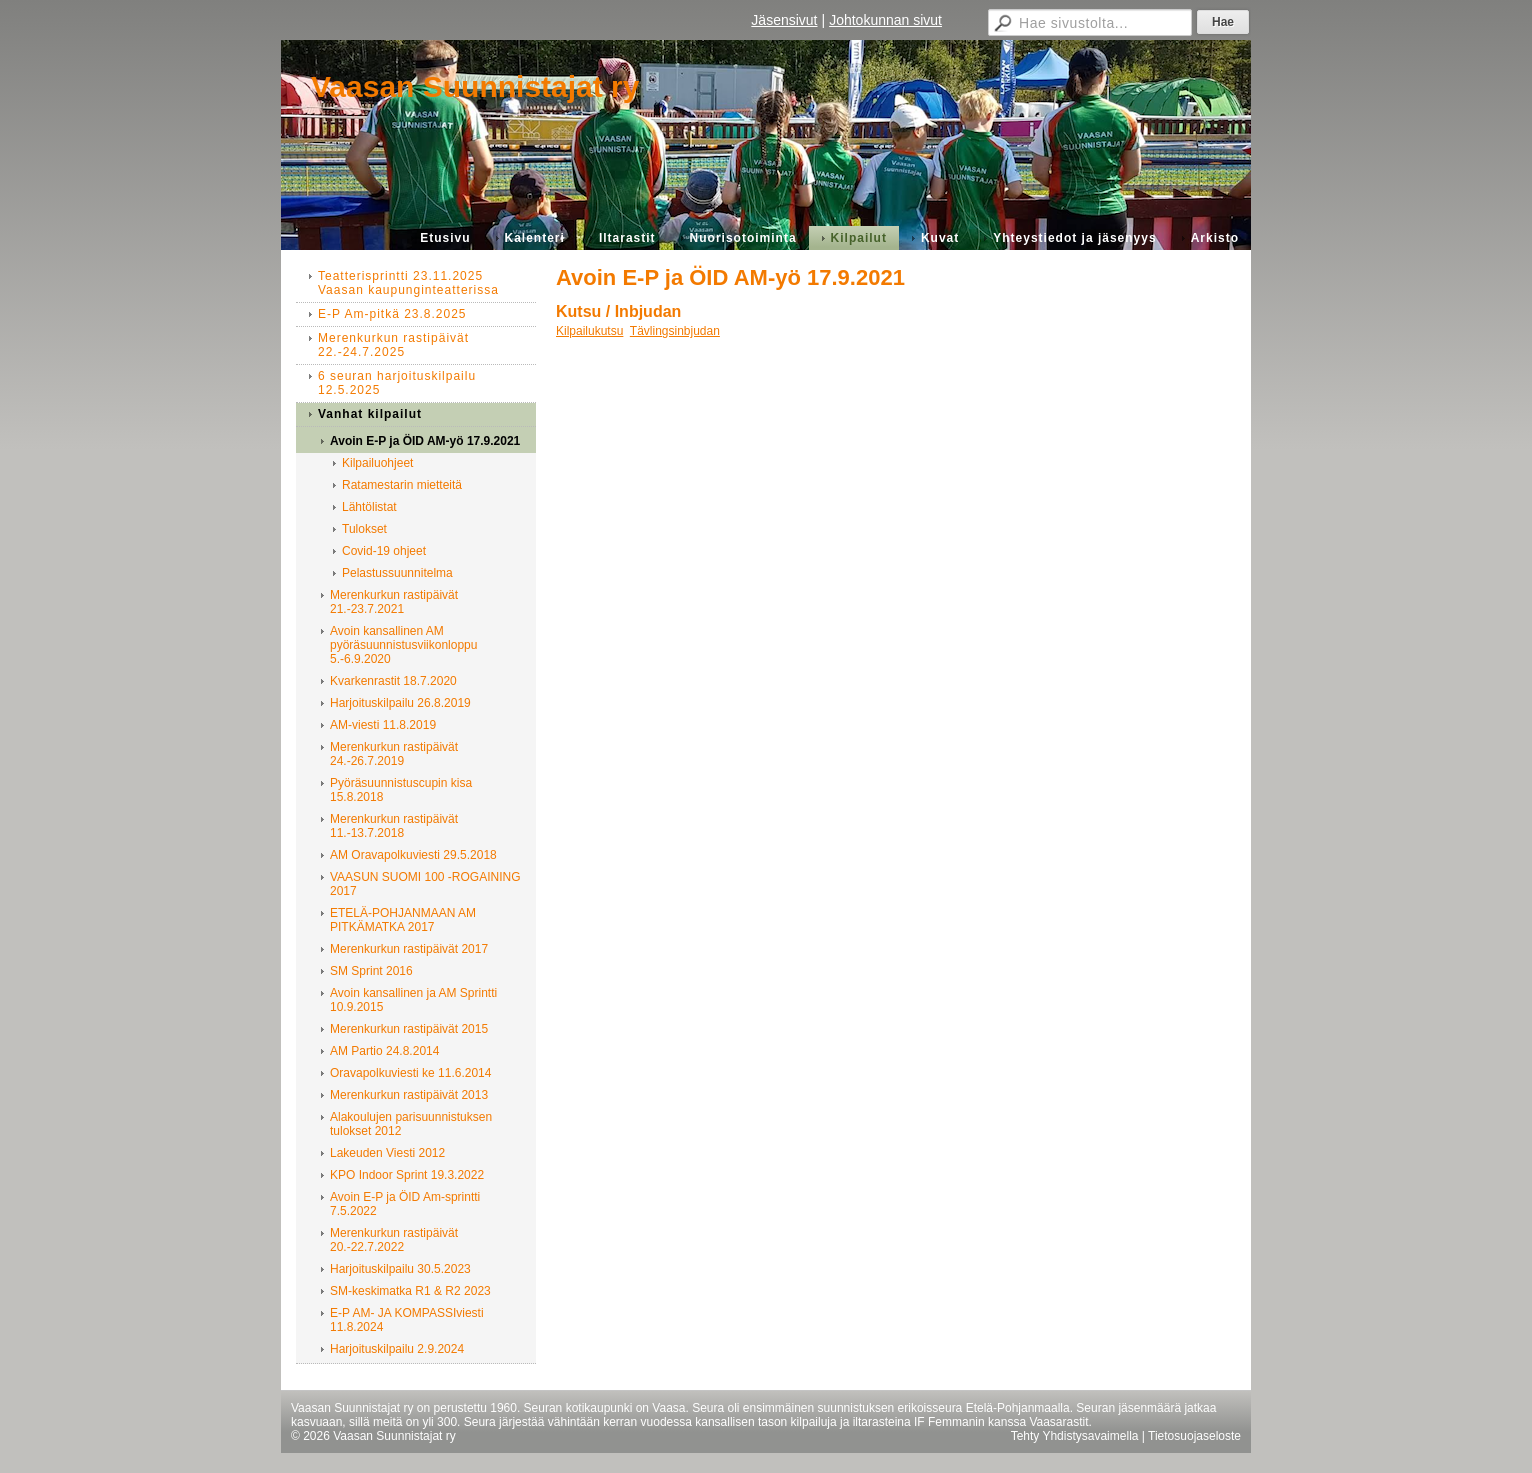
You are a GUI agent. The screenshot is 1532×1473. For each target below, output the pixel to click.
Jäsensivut (784, 20)
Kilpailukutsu (589, 331)
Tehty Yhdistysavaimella (1075, 1436)
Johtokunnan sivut (885, 20)
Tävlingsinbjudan (675, 331)
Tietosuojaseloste (1194, 1436)
